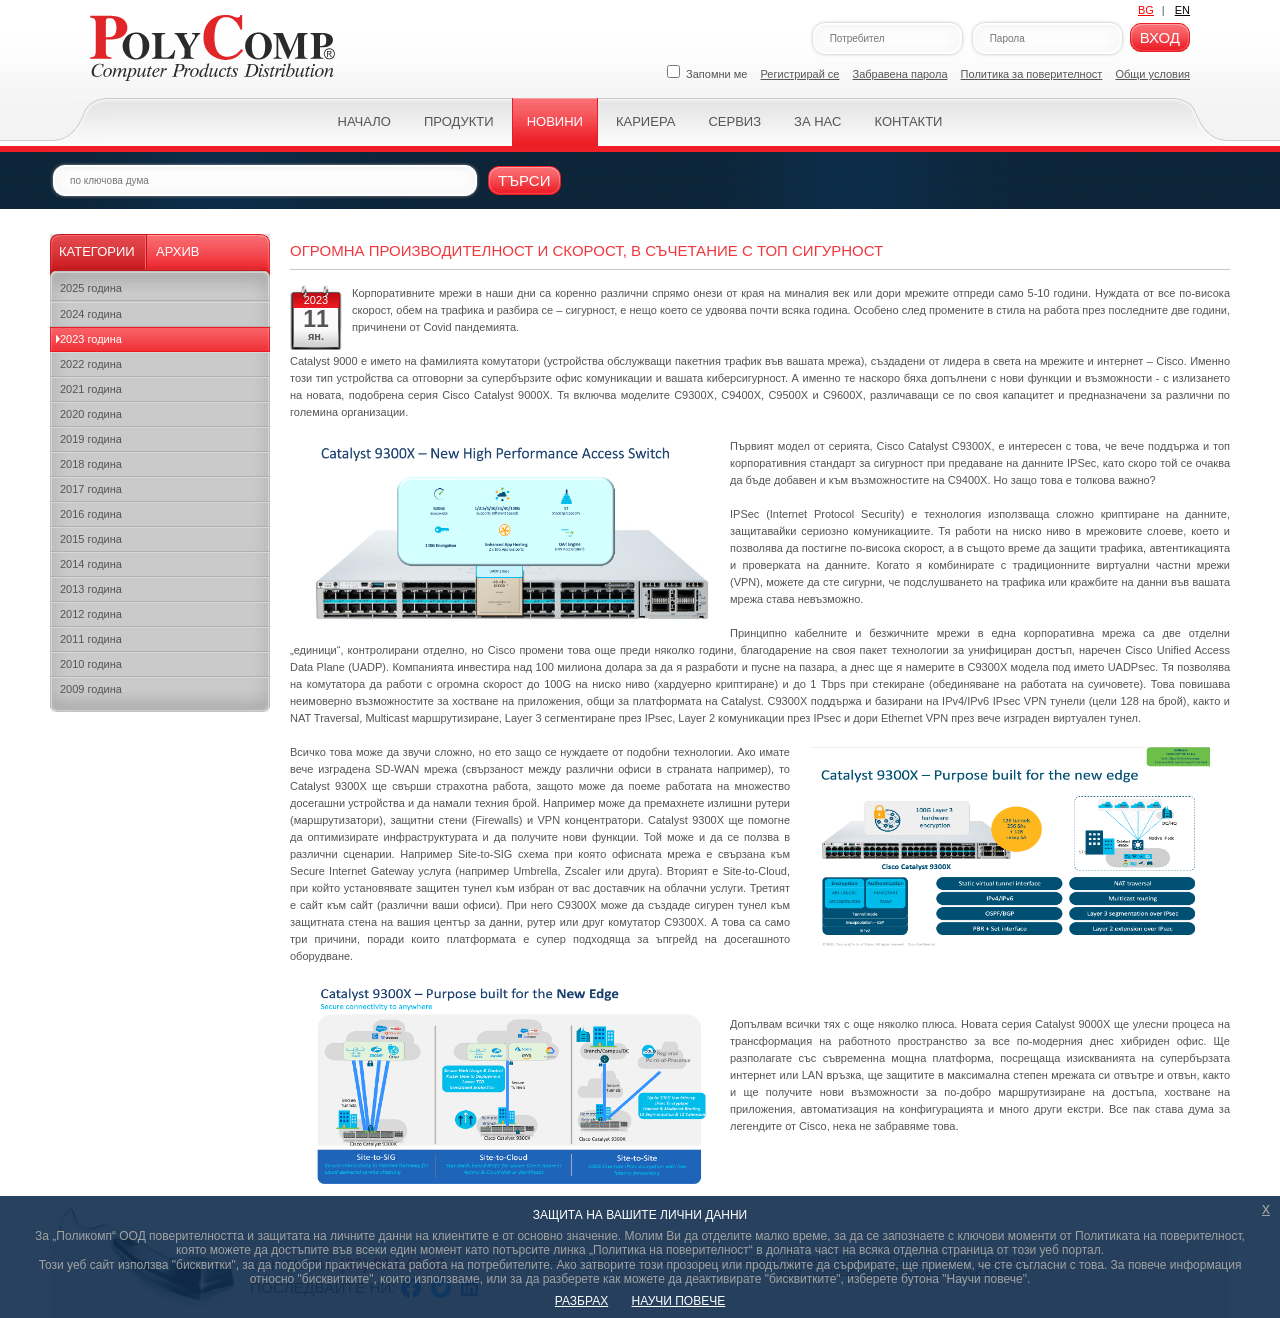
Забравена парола (900, 74)
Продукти (459, 121)
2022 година (91, 364)
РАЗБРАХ (581, 1301)
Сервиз (734, 121)
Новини (555, 121)
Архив (177, 251)
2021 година (91, 389)
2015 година (91, 539)
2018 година (91, 464)
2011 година (91, 639)
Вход (1160, 37)
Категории (97, 251)
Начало (364, 121)
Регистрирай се (800, 74)
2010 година (91, 664)
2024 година (91, 314)
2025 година (91, 288)
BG (1146, 10)
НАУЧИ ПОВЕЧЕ (679, 1301)
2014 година (91, 564)
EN (1182, 10)
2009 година (91, 689)
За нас (817, 121)
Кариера (645, 121)
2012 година (91, 614)
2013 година (91, 589)
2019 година (91, 439)
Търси (524, 180)
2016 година (91, 514)
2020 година (91, 414)
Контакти (908, 121)
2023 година (91, 339)
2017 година (91, 489)
